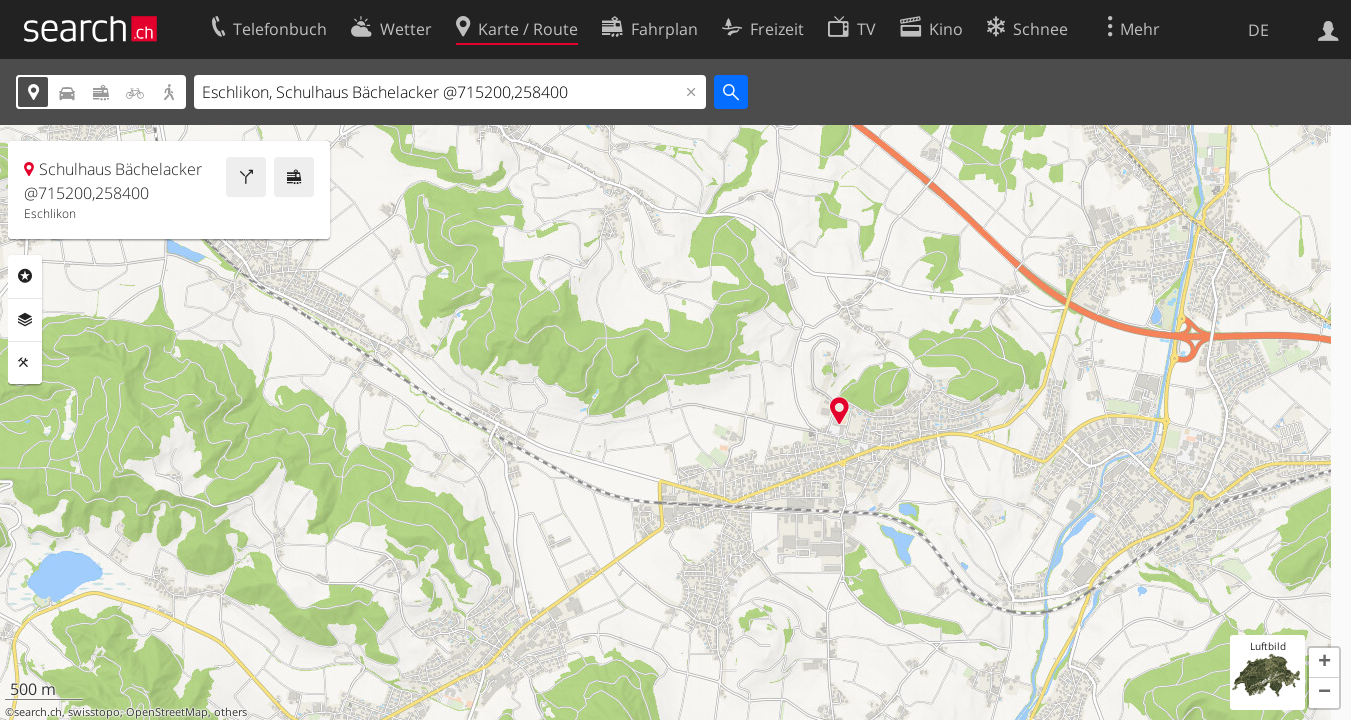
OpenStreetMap (167, 712)
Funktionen (25, 363)
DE (1258, 30)
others (230, 712)
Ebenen (25, 320)
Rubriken (25, 276)
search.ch (38, 712)
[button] (1324, 663)
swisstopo (94, 712)
